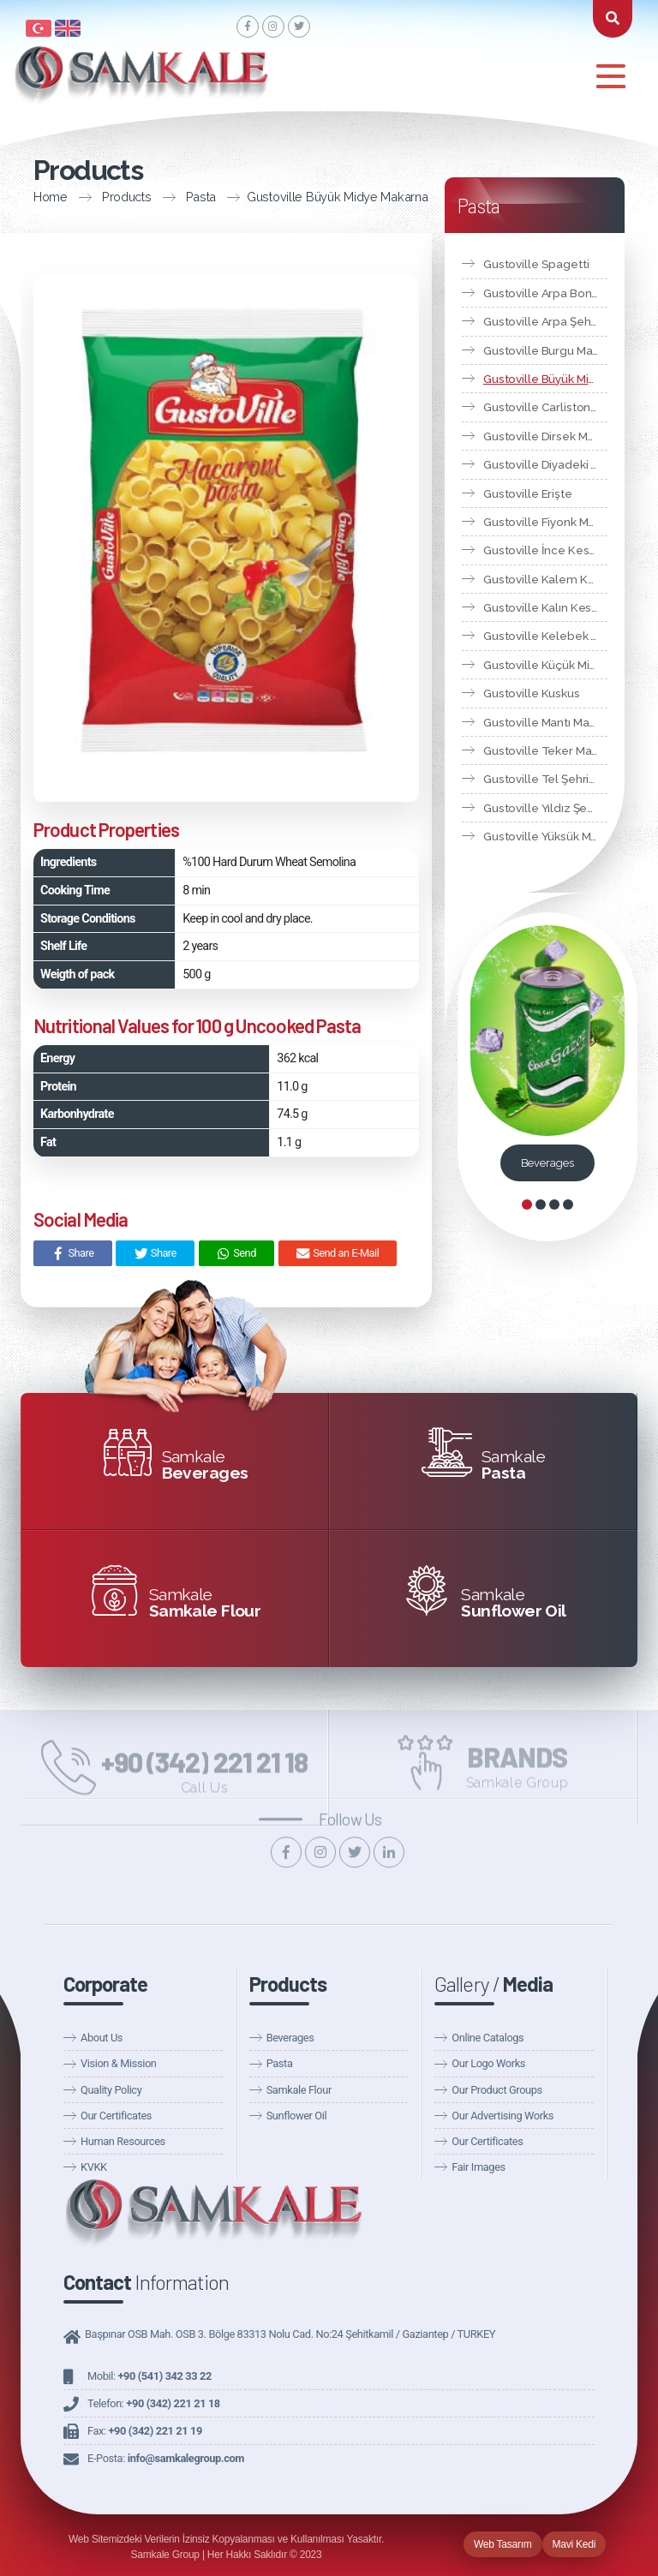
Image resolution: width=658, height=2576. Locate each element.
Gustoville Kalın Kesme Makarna (545, 607)
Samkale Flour (299, 2089)
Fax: (144, 2430)
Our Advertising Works (502, 2115)
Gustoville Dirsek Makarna (545, 436)
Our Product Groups (496, 2089)
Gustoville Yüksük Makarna (545, 836)
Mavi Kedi (574, 2544)
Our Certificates (116, 2115)
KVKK (94, 2167)
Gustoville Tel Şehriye (542, 779)
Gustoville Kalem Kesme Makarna (545, 579)
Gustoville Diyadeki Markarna (545, 464)
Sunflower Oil (296, 2115)
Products (71, 196)
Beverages (547, 1163)
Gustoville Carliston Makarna (545, 407)
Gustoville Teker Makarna (545, 750)
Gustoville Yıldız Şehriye (545, 808)
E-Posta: (165, 2458)
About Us (102, 2037)
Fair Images (478, 2167)
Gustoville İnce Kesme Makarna (545, 550)
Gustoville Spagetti (536, 264)
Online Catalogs (487, 2037)
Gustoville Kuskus (531, 693)
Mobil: (149, 2376)
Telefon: (153, 2403)
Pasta (145, 196)
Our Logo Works (488, 2063)
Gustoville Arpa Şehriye (545, 321)
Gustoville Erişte (527, 493)
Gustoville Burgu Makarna (545, 350)
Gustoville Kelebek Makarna (545, 636)
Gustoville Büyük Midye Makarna (281, 196)
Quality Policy (111, 2089)
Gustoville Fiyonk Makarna (545, 522)
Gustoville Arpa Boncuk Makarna (545, 293)
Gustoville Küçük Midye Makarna (545, 665)
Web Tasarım (503, 2544)
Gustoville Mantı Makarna (545, 722)
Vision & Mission (118, 2063)
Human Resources (123, 2141)
